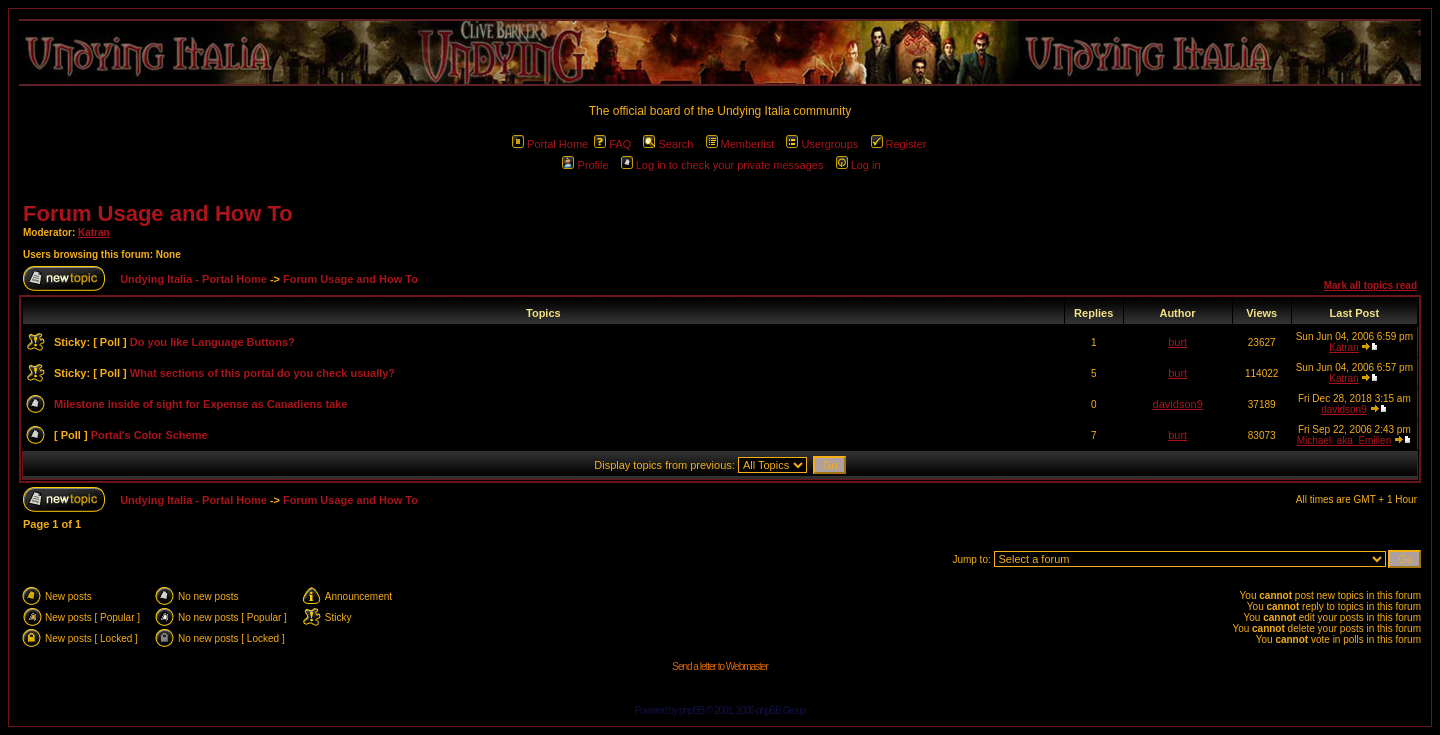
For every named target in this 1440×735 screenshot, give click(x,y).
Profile (585, 165)
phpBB (691, 710)
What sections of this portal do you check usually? (262, 373)
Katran (94, 232)
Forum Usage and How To (158, 213)
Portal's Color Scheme (149, 435)
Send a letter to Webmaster (720, 666)
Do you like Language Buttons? (212, 342)
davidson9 (1178, 404)
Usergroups (822, 144)
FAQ (612, 144)
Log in (858, 165)
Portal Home (550, 144)
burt (1177, 342)
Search (668, 144)
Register (899, 144)
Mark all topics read (1370, 285)
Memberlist (740, 144)
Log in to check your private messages (722, 165)
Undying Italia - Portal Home (193, 279)
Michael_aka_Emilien (1344, 440)
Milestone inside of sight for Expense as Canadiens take (200, 404)
